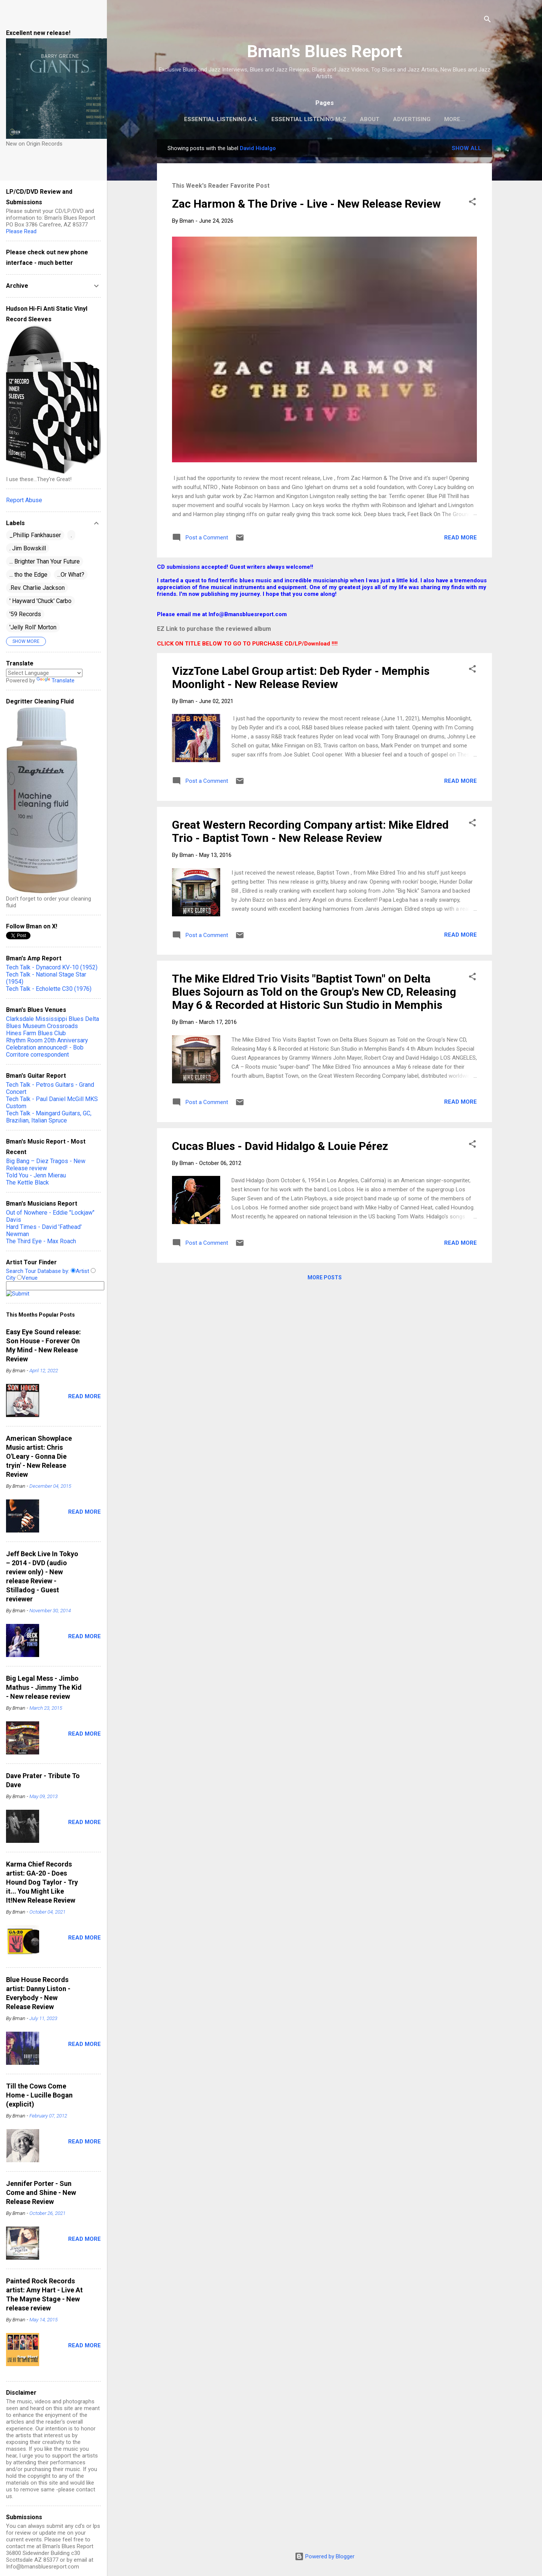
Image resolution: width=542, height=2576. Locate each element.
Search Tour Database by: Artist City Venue (55, 1282)
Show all (466, 148)
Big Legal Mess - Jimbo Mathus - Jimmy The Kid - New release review (44, 1687)
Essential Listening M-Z (308, 119)
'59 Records (25, 614)
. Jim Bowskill (27, 548)
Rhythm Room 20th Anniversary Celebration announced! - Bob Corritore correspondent (47, 1047)
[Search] (487, 20)
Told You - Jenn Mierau (36, 1175)
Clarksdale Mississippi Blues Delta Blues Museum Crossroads (52, 1022)
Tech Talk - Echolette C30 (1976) (48, 988)
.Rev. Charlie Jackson (37, 587)
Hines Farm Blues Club (36, 1033)
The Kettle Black (27, 1182)
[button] (472, 203)
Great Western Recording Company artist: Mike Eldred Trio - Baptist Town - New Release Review (310, 831)
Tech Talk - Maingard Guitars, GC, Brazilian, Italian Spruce (48, 1117)
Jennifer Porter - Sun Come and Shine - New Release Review (41, 2192)
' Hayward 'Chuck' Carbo (40, 601)
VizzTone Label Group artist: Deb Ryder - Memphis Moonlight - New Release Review (300, 677)
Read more (460, 537)
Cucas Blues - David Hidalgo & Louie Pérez (280, 1146)
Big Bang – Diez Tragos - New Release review (45, 1164)
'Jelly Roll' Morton (32, 627)
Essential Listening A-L (221, 119)
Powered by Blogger (325, 2556)
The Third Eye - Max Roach (41, 1241)
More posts (325, 1277)
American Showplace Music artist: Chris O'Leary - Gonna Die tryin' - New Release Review (39, 1456)
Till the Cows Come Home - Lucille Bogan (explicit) (39, 2095)
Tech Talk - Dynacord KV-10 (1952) (51, 967)
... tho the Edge (28, 574)
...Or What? (70, 574)
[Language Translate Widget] (44, 673)
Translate (56, 680)
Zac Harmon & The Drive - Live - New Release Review (306, 203)
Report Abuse (24, 500)
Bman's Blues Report (324, 51)
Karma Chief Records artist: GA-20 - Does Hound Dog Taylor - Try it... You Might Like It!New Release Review (42, 1882)
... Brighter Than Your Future (44, 561)
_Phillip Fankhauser (35, 535)
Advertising (412, 119)
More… (454, 119)
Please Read (21, 231)
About (369, 119)
